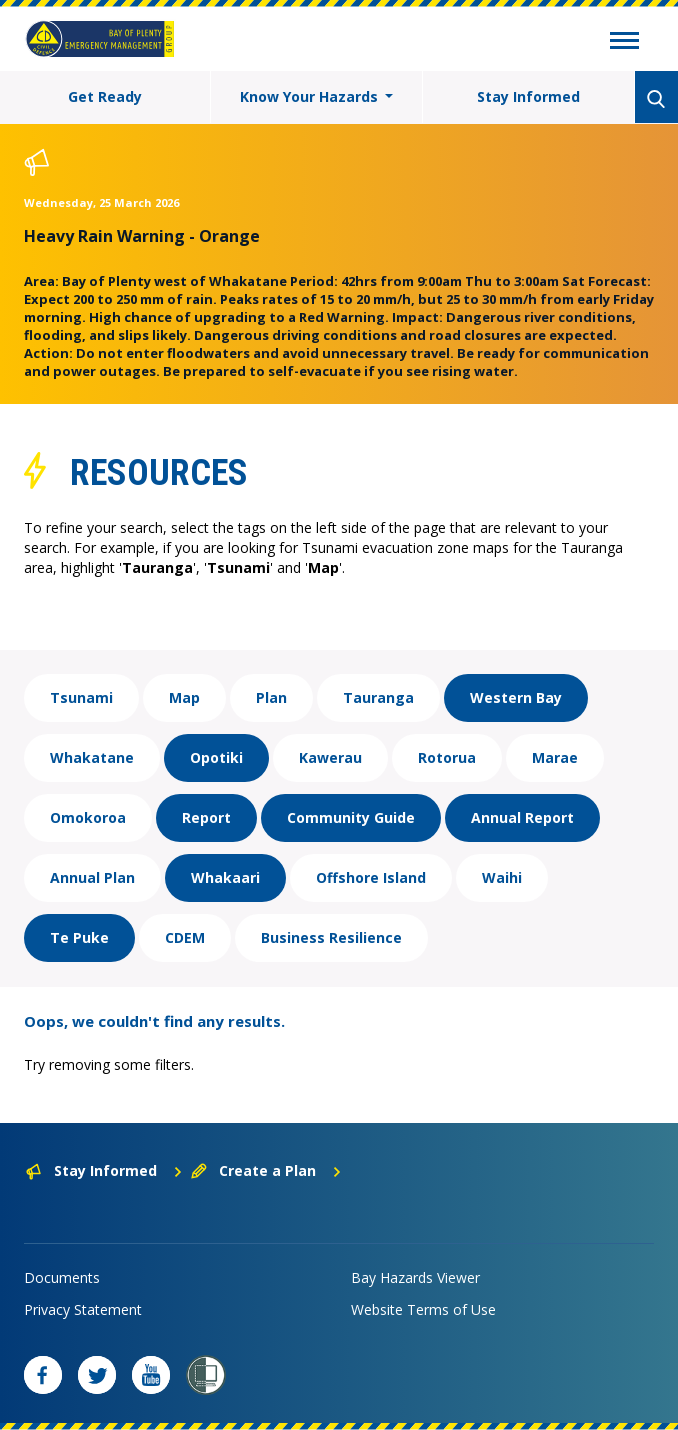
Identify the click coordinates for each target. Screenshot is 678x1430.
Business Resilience (331, 937)
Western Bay (516, 697)
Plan (271, 697)
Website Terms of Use (423, 1309)
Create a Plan (266, 1170)
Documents (62, 1277)
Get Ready (105, 96)
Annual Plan (92, 877)
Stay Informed (528, 96)
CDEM (185, 937)
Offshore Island (371, 877)
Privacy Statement (83, 1309)
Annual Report (522, 817)
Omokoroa (88, 817)
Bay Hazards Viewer (415, 1277)
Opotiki (216, 757)
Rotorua (447, 757)
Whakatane (92, 757)
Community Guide (351, 817)
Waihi (502, 877)
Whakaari (225, 877)
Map (184, 697)
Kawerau (330, 757)
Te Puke (79, 937)
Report (206, 817)
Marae (555, 757)
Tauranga (378, 697)
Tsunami (81, 697)
